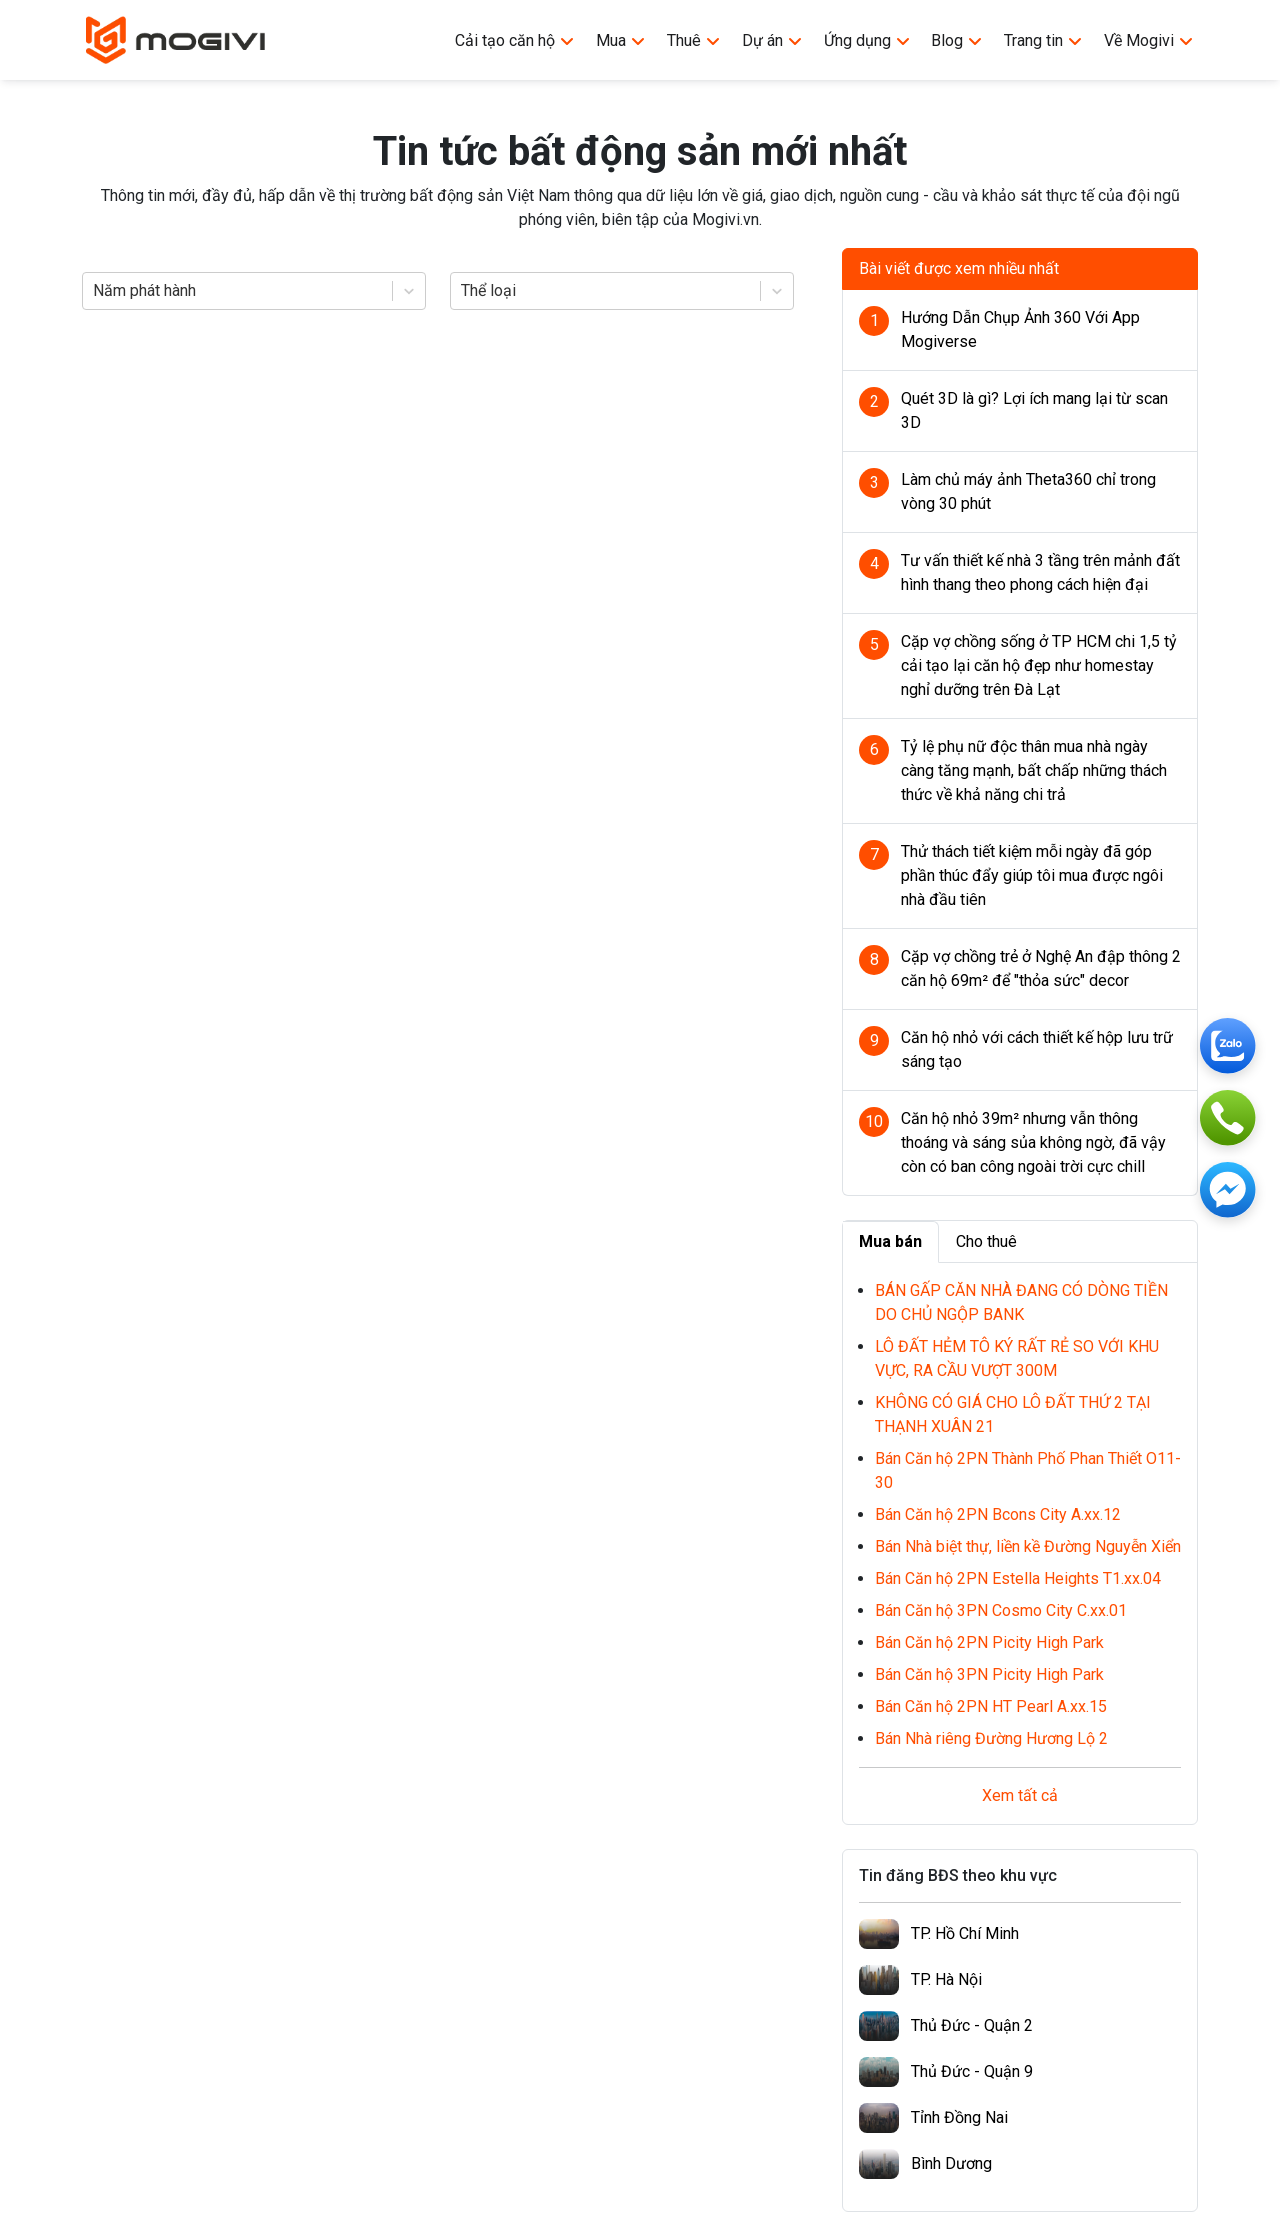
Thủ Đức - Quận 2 (972, 2025)
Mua (621, 40)
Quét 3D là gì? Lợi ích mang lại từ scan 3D (1034, 410)
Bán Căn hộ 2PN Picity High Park (989, 1642)
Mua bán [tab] (890, 1241)
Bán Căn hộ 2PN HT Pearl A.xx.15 (991, 1706)
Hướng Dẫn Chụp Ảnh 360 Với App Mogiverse (1020, 329)
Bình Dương (951, 2163)
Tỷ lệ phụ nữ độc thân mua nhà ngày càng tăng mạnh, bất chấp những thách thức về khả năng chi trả (1034, 770)
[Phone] (1228, 1118)
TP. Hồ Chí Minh (965, 1933)
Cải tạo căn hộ (515, 40)
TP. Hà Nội (946, 1979)
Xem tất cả (1020, 1795)
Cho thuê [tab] (986, 1241)
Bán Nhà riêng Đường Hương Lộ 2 (991, 1738)
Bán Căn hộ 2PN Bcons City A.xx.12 (998, 1514)
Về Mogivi (1149, 40)
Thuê (694, 40)
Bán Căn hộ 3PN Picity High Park (989, 1674)
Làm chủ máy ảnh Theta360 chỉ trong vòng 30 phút (1028, 491)
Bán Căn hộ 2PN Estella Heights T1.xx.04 (1018, 1578)
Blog (957, 40)
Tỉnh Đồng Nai (959, 2117)
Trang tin (1043, 40)
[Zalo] (1228, 1046)
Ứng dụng (867, 40)
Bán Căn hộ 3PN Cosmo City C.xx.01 (1001, 1610)
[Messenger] (1228, 1190)
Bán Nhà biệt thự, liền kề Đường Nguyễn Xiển (1028, 1546)
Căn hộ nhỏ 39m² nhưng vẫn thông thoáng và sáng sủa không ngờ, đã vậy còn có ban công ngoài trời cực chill (1033, 1142)
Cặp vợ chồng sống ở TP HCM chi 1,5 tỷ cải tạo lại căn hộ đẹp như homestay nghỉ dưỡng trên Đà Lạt (1039, 665)
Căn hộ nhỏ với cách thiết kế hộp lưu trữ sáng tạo (1037, 1049)
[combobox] (95, 291)
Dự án (772, 40)
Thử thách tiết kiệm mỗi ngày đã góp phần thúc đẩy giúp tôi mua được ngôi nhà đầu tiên (1032, 875)
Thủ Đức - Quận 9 (972, 2071)
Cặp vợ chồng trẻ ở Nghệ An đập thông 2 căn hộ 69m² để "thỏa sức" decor (1041, 968)
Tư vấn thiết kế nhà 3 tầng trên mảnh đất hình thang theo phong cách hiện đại (1040, 572)
